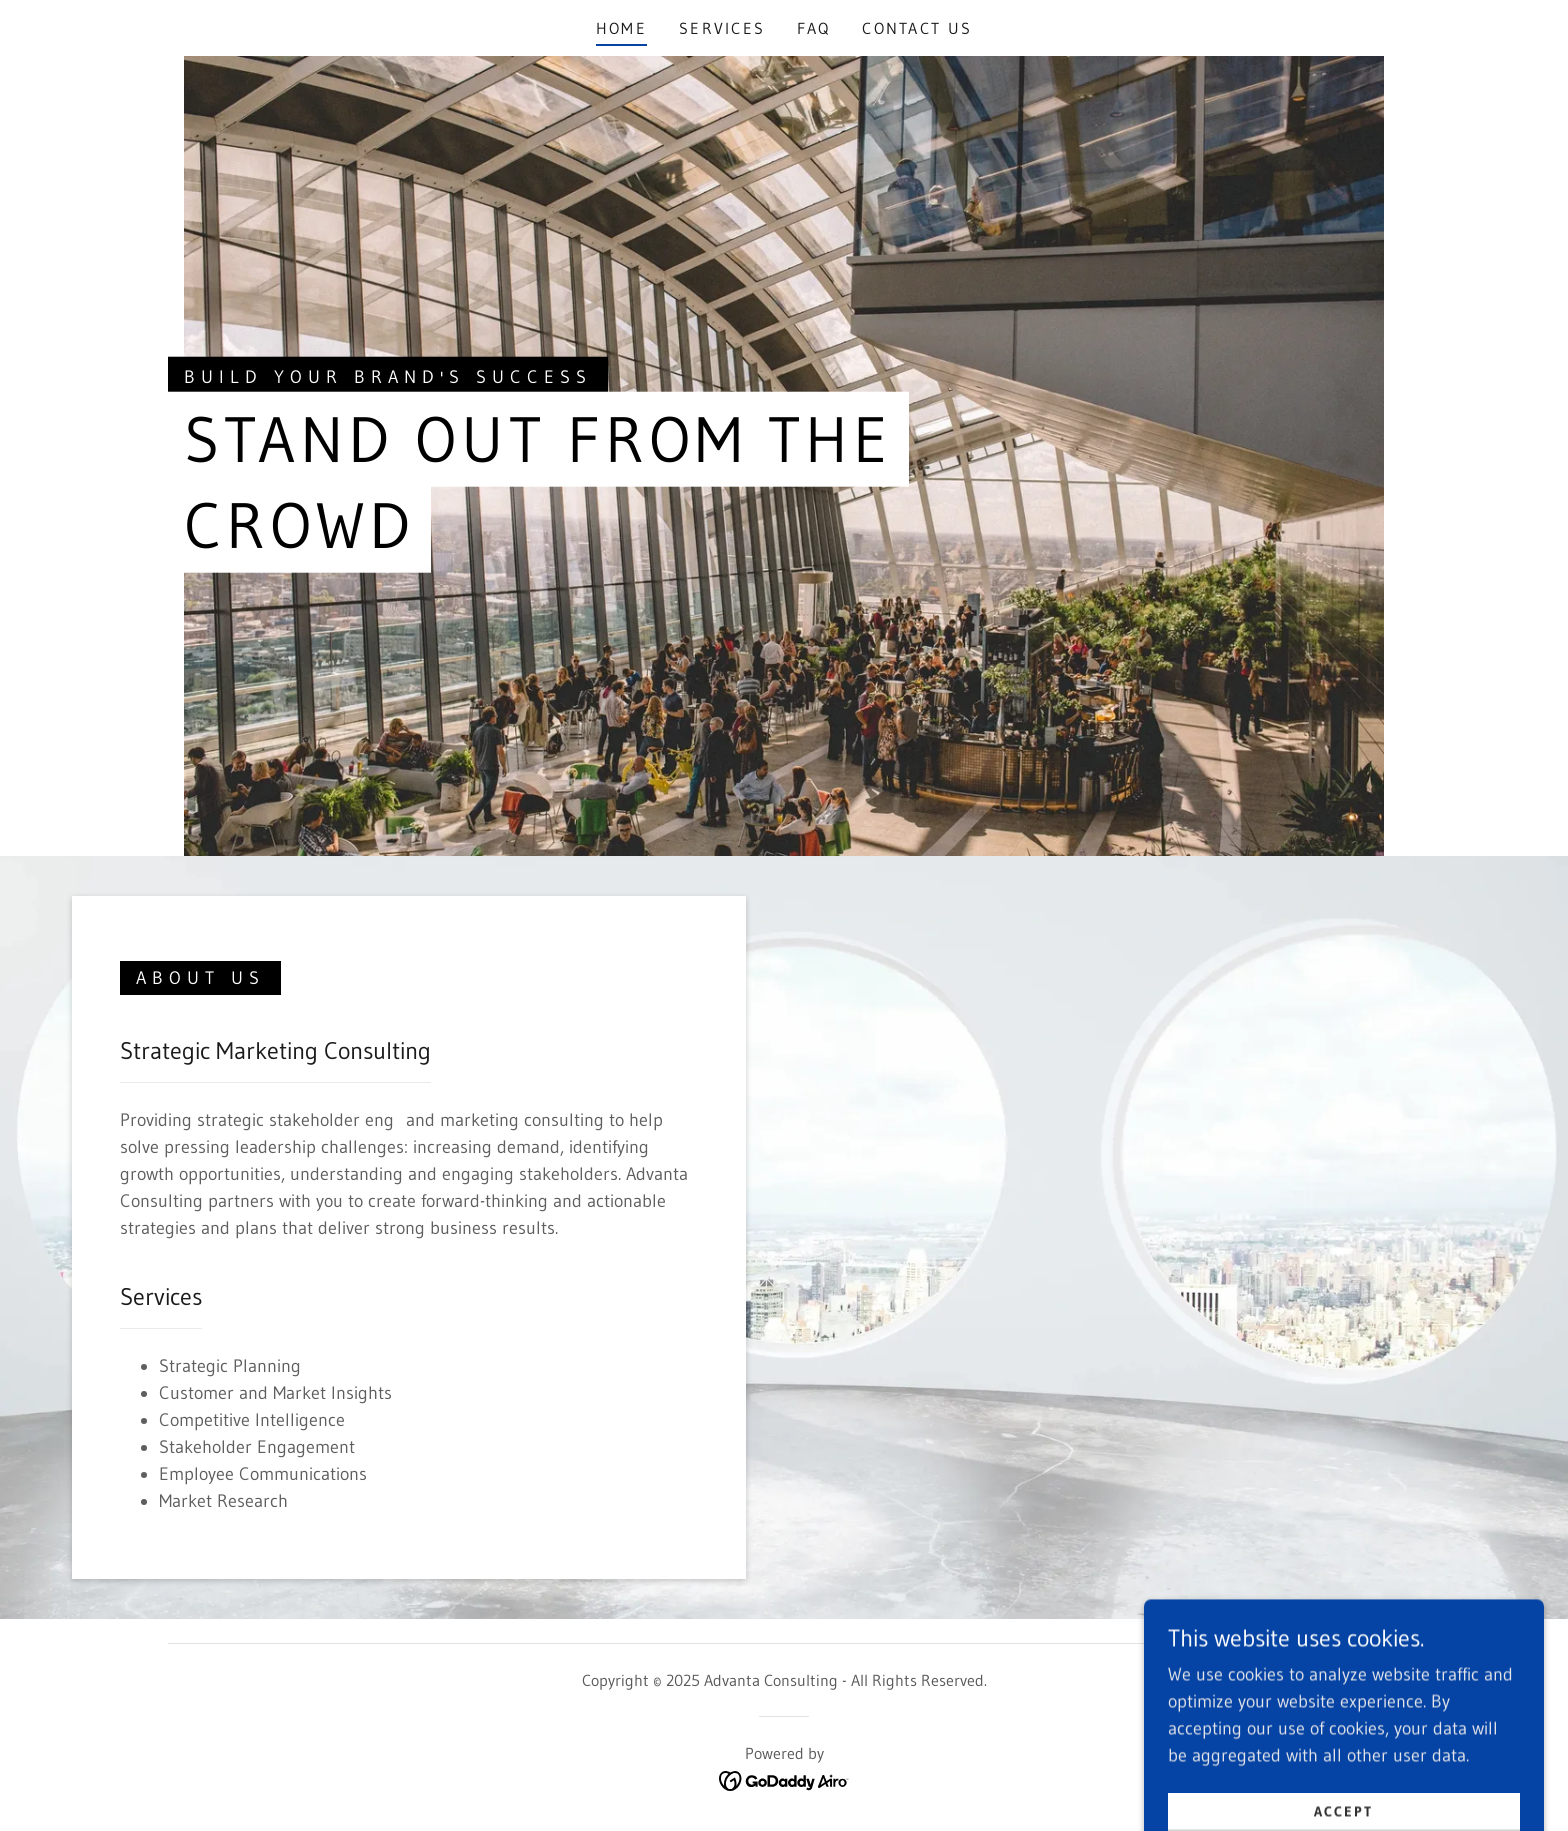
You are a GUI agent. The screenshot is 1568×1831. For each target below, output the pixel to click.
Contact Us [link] (917, 28)
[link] (784, 1780)
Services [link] (722, 28)
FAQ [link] (813, 28)
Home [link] (621, 28)
